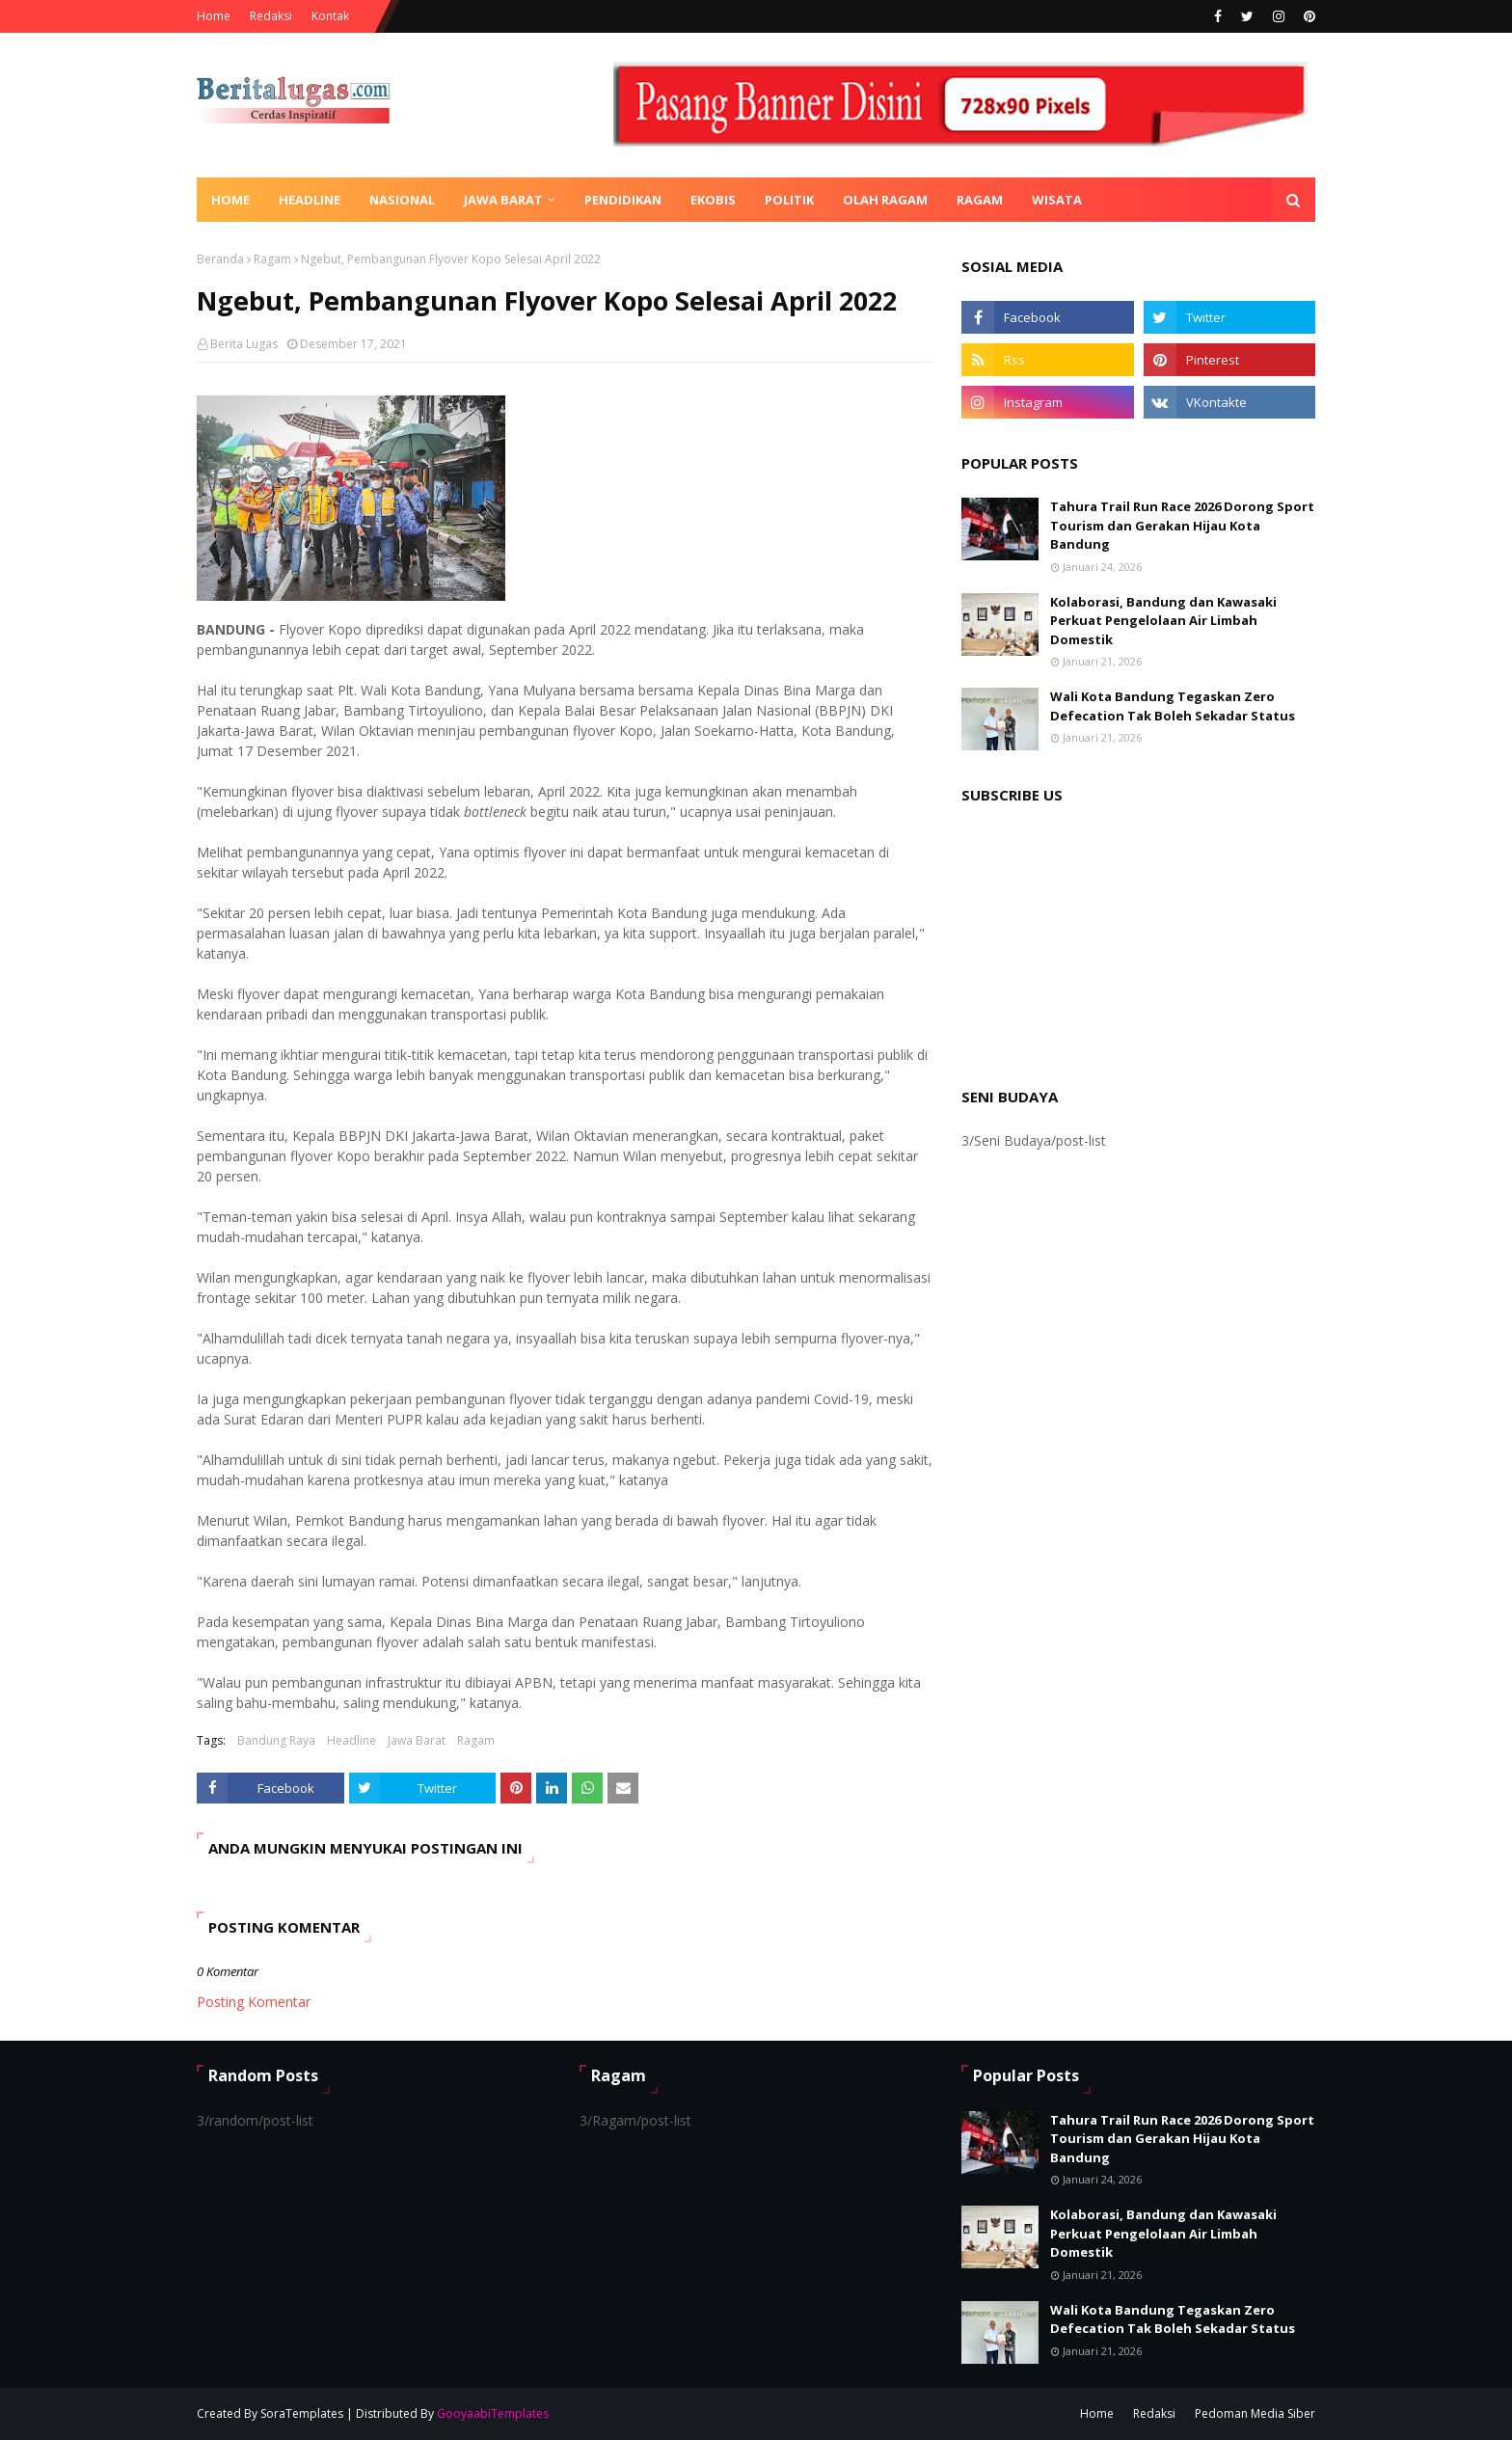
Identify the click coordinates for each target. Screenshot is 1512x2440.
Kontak (330, 16)
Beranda (220, 259)
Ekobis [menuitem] (713, 199)
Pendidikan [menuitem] (623, 199)
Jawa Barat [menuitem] (503, 199)
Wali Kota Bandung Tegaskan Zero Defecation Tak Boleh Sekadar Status (1172, 706)
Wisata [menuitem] (1057, 199)
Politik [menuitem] (789, 199)
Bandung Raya (276, 1740)
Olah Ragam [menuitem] (885, 199)
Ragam (272, 259)
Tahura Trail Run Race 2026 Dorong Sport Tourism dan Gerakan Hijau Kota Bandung (1182, 525)
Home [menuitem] (230, 199)
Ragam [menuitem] (980, 199)
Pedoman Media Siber (1255, 2413)
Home (213, 16)
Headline (351, 1740)
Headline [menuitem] (309, 199)
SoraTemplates (301, 2413)
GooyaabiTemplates (493, 2413)
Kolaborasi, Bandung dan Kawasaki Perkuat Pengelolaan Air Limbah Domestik (1163, 620)
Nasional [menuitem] (402, 199)
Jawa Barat (417, 1740)
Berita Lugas (244, 344)
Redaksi (271, 16)
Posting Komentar (253, 2002)
